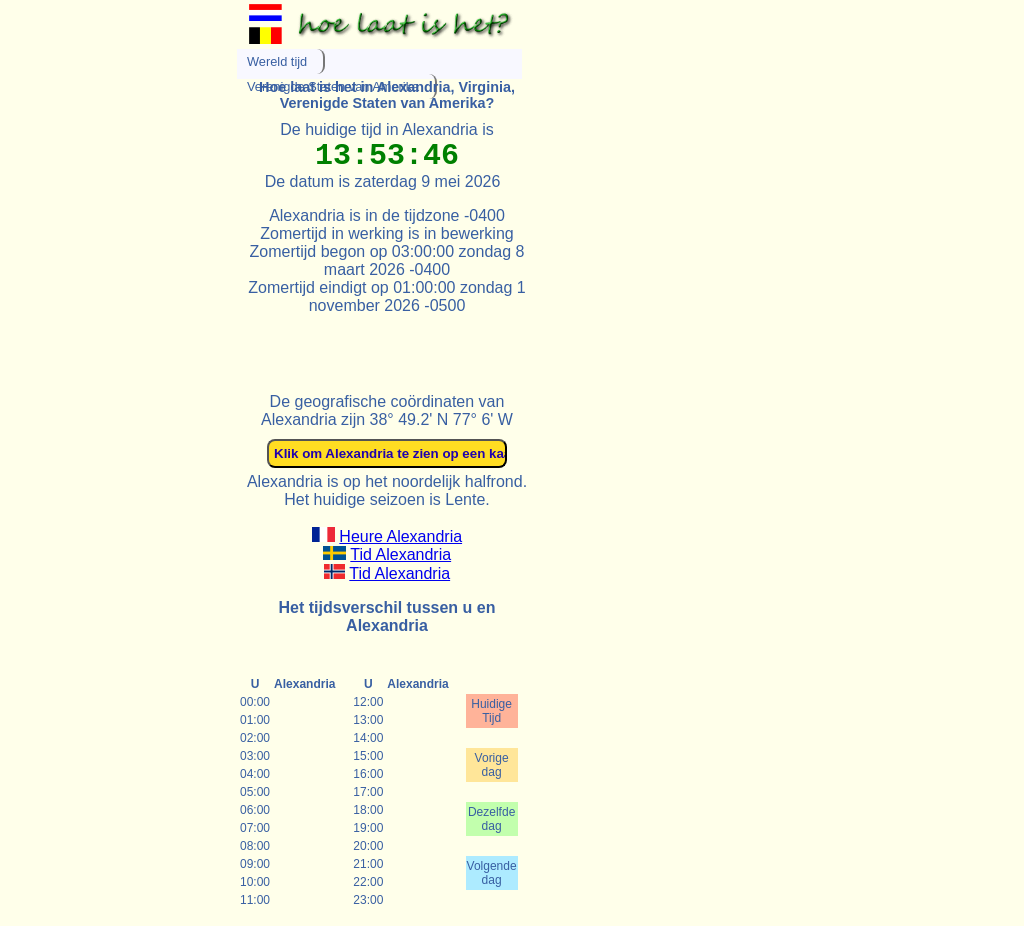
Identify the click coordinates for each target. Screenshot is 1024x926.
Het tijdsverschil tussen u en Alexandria (387, 616)
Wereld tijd (277, 61)
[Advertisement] (471, 345)
